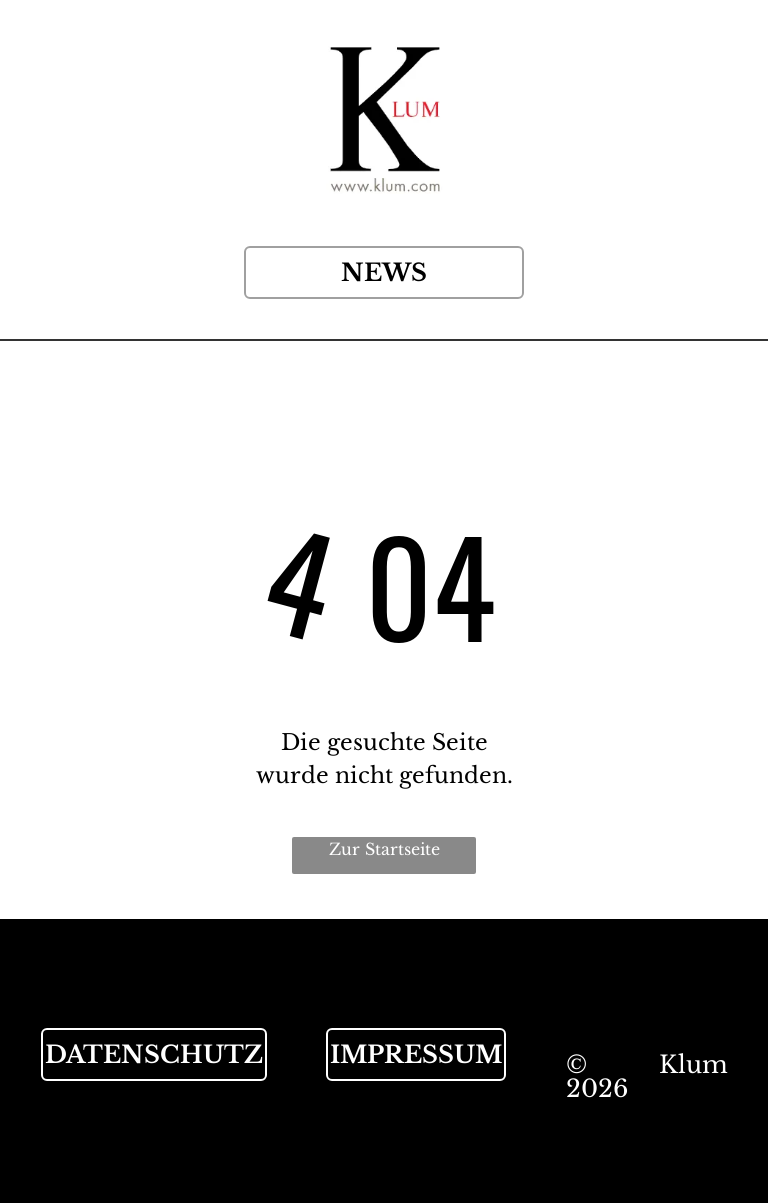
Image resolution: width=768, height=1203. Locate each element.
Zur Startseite (384, 849)
